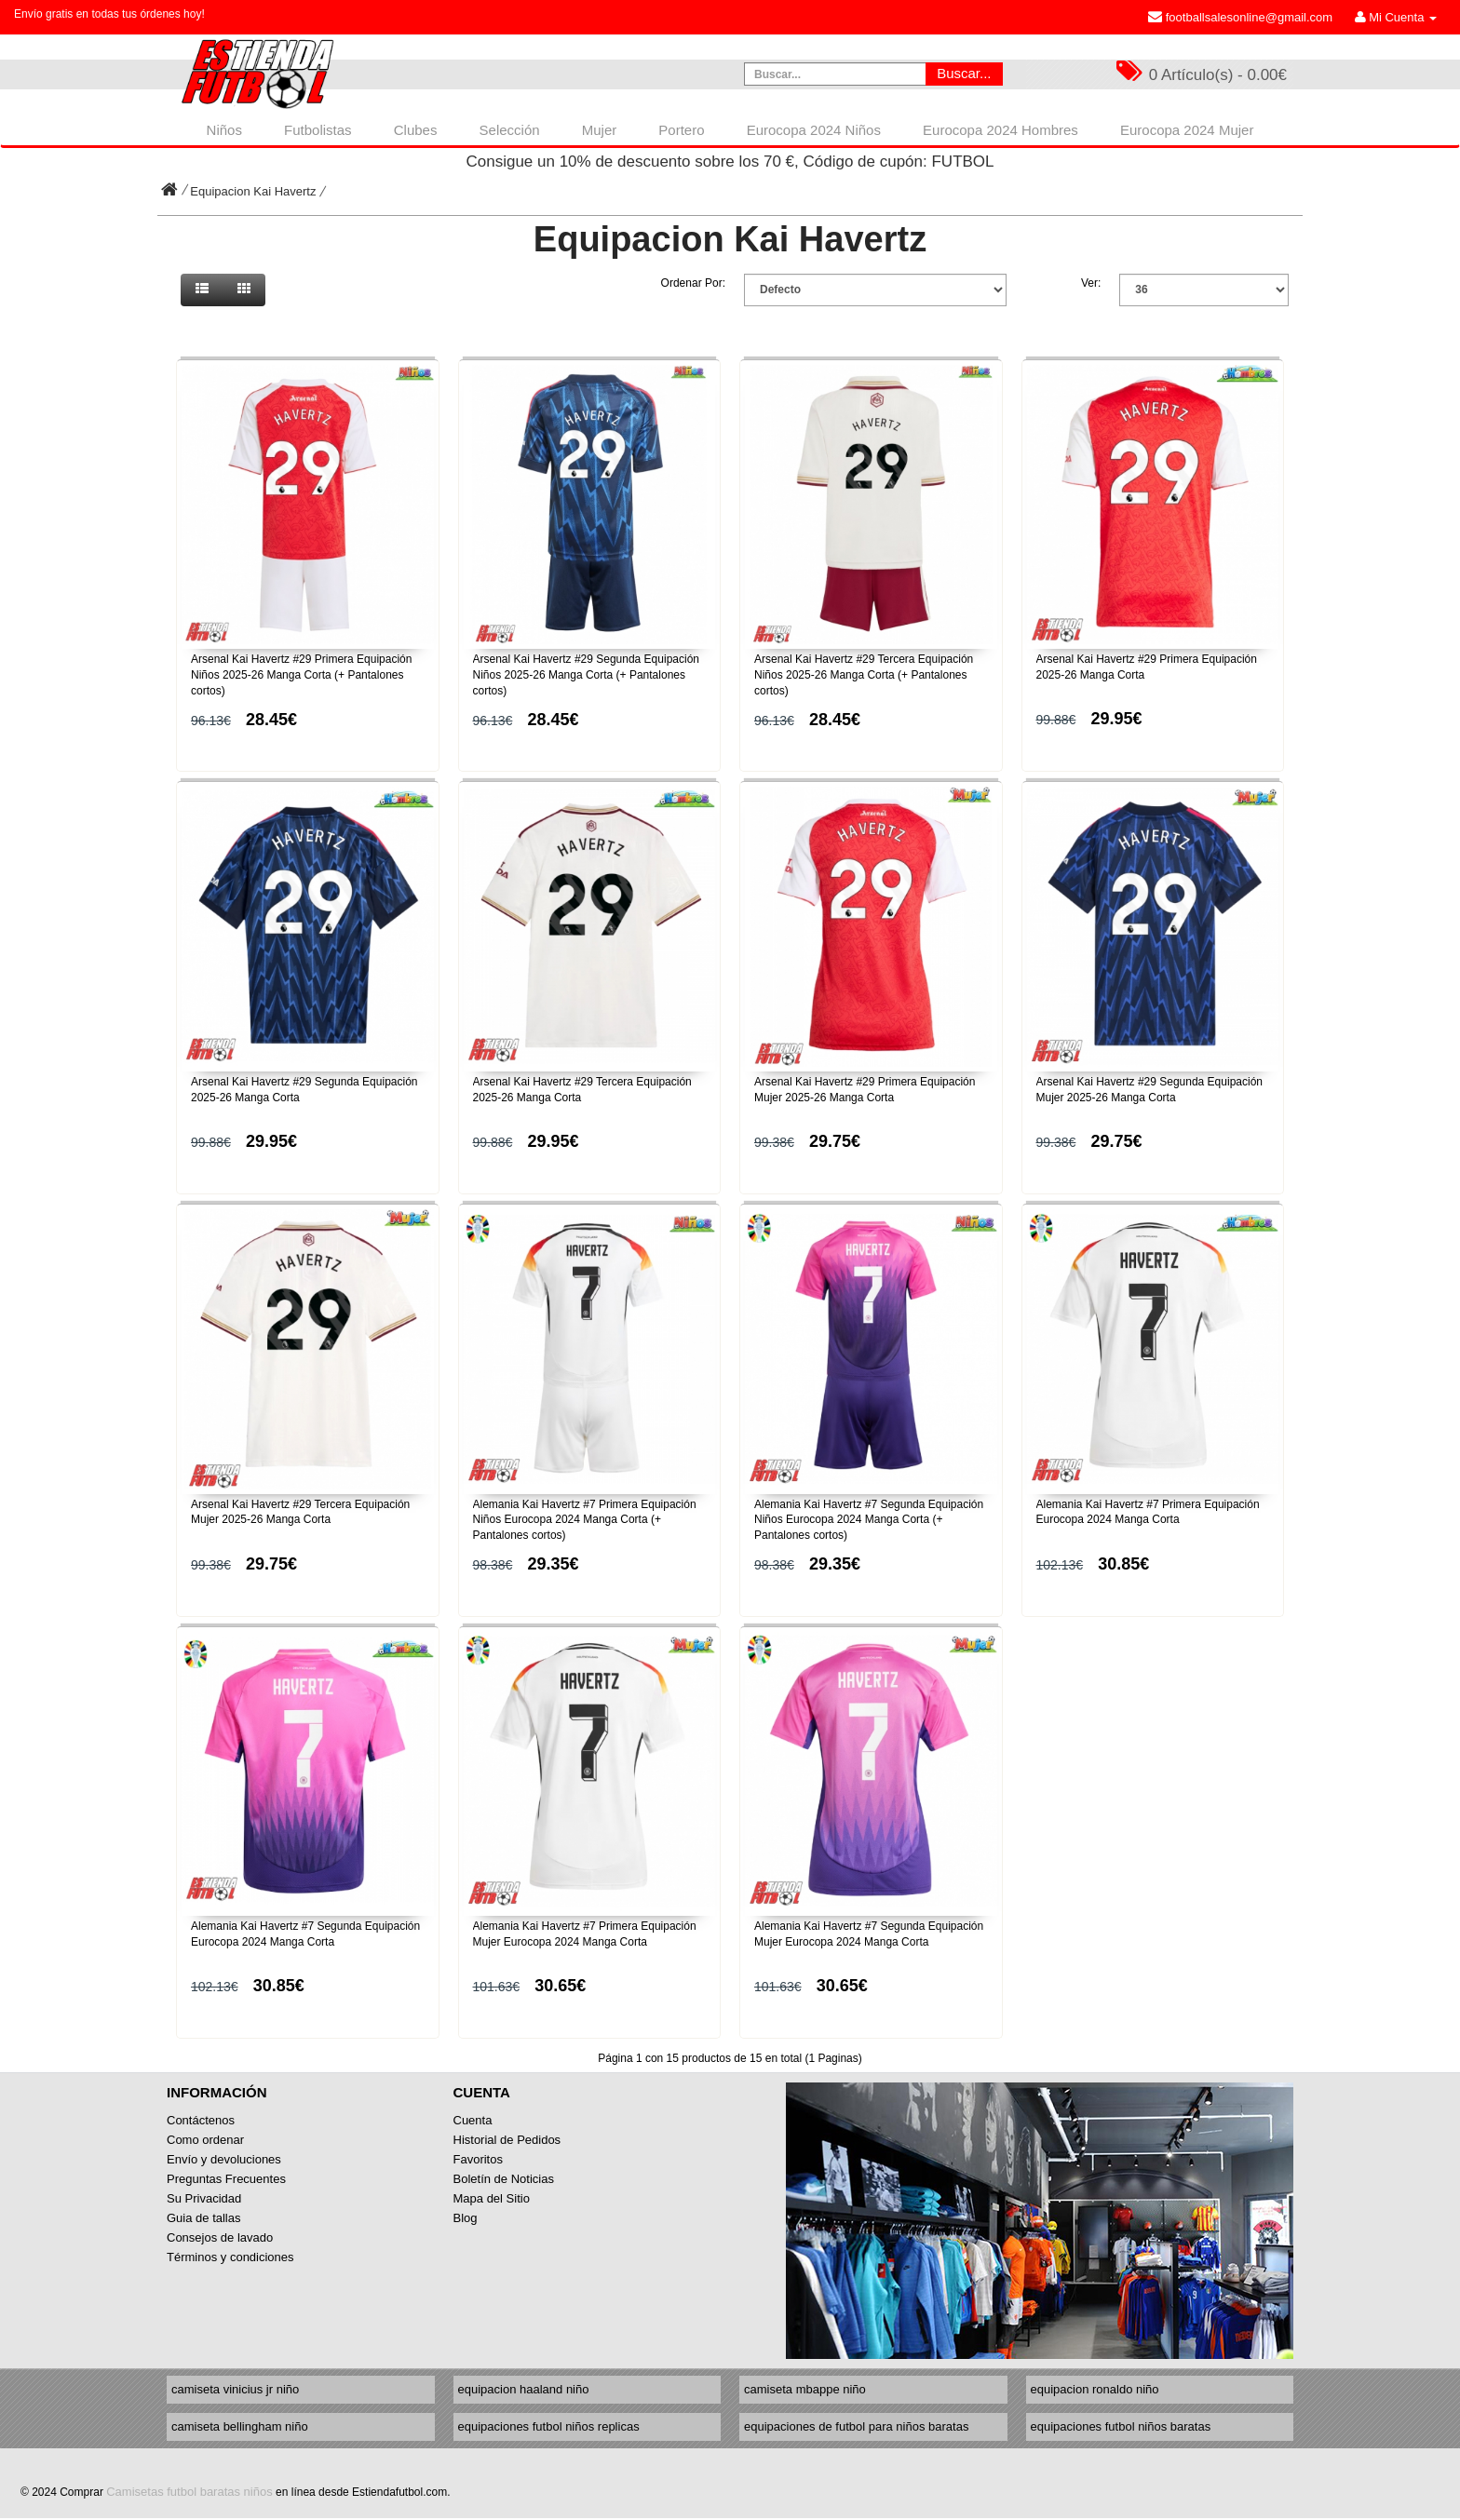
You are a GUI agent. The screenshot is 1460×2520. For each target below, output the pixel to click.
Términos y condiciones (230, 2257)
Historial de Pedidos (507, 2140)
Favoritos (478, 2159)
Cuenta (473, 2120)
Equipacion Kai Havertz (253, 191)
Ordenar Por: (693, 283)
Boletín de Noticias (503, 2179)
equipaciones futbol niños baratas (1121, 2426)
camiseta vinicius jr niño (235, 2389)
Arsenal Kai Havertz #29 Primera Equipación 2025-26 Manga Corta (1146, 667)
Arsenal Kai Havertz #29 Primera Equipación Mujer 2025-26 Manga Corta (864, 1089)
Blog (465, 2218)
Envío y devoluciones (224, 2159)
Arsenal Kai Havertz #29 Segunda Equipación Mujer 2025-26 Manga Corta (1150, 1089)
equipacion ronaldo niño (1095, 2389)
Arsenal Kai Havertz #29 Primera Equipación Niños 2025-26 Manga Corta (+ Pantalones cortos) (301, 675)
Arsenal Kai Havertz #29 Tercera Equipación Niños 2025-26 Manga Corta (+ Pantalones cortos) (863, 675)
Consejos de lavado (220, 2237)
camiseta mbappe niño (805, 2389)
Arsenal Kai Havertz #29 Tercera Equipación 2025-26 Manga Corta (582, 1089)
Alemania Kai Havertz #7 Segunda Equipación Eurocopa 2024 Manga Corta (305, 1934)
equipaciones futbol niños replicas (549, 2426)
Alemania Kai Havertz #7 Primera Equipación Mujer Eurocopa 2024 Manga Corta (584, 1934)
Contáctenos (201, 2120)
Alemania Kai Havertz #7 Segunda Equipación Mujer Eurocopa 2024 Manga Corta (868, 1934)
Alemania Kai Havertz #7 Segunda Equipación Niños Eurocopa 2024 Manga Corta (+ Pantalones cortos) (868, 1520)
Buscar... (964, 73)
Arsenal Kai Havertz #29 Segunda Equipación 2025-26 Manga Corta (304, 1089)
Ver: (1091, 283)
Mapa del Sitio (491, 2198)
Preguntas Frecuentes (226, 2179)
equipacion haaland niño (523, 2389)
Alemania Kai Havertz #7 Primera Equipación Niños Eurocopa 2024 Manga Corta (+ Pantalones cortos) (584, 1520)
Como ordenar (205, 2140)
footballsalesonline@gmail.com (1240, 17)
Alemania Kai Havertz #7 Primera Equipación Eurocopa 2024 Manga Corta (1148, 1512)
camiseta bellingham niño (239, 2426)
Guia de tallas (204, 2218)
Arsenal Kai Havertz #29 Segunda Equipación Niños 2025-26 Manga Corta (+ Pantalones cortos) (586, 675)
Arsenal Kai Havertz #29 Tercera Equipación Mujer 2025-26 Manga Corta (300, 1512)
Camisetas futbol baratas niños (189, 2492)
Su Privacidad (204, 2198)
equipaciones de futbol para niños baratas (856, 2426)
